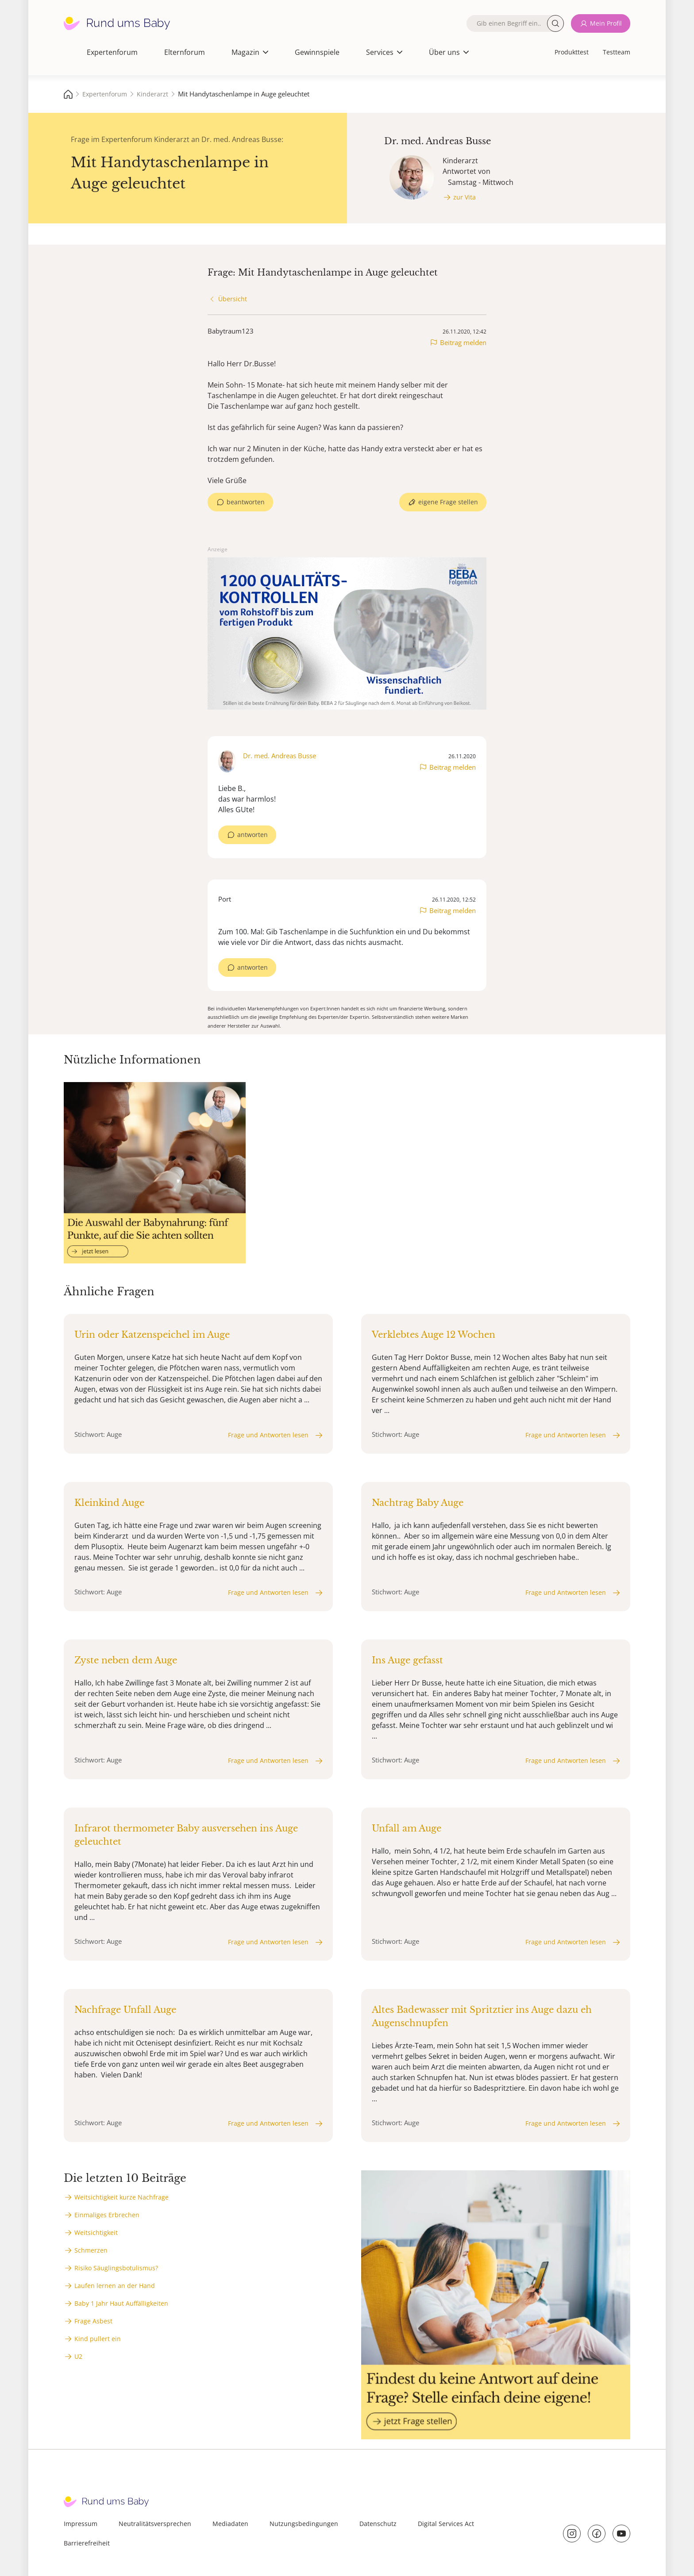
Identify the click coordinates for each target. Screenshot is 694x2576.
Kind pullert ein (97, 2338)
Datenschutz (378, 2523)
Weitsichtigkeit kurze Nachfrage (121, 2197)
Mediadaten (230, 2523)
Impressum (80, 2523)
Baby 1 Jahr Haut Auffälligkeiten (121, 2303)
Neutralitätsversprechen (155, 2523)
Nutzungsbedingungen (304, 2523)
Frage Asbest (93, 2321)
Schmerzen (91, 2250)
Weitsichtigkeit (96, 2232)
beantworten (246, 502)
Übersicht (232, 299)
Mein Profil (606, 23)
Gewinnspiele (317, 52)
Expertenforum (112, 52)
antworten (252, 834)
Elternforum (184, 52)
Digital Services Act (446, 2523)
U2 (78, 2356)
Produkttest (572, 52)
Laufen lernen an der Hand (114, 2285)
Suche (555, 23)
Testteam (616, 52)
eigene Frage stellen (448, 502)
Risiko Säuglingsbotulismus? (116, 2268)
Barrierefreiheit (87, 2543)
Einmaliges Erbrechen (106, 2215)
